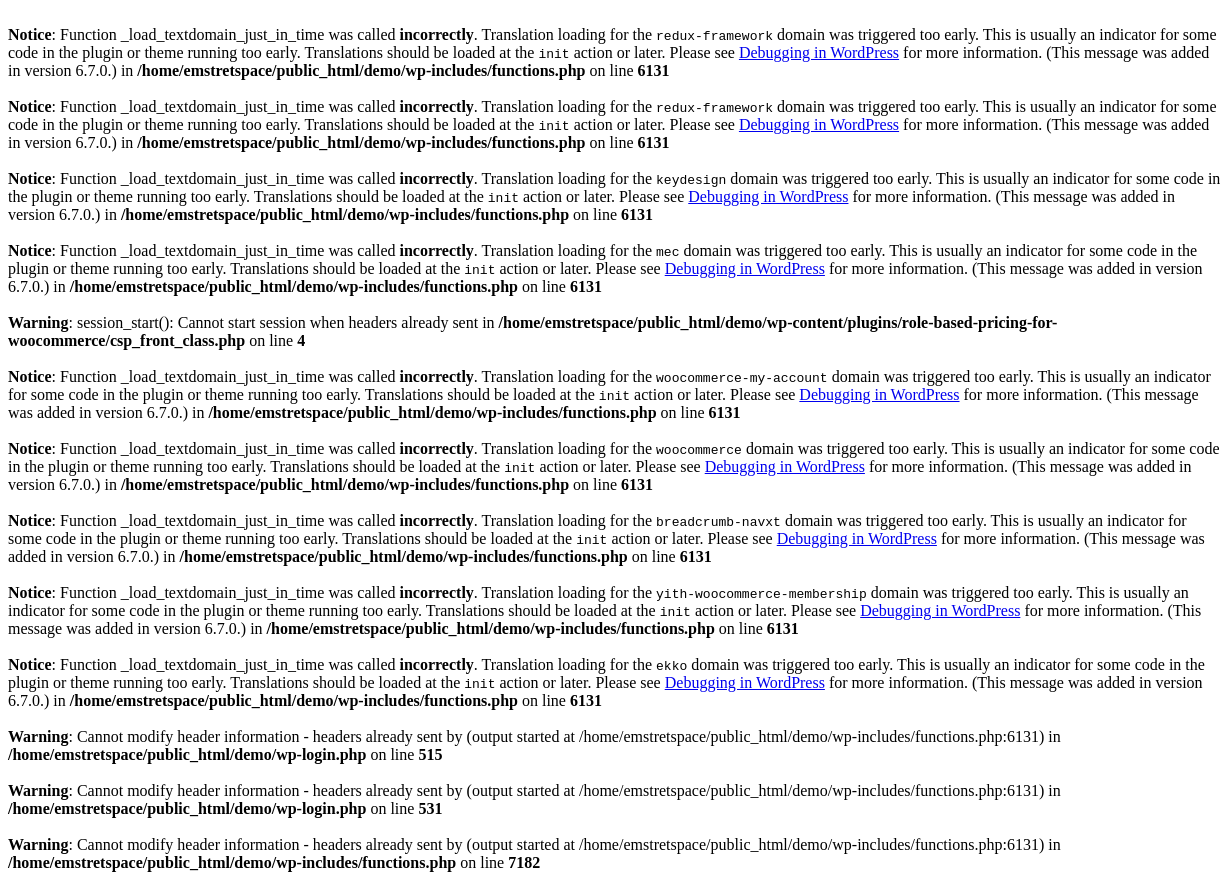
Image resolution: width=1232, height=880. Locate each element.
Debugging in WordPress (819, 52)
